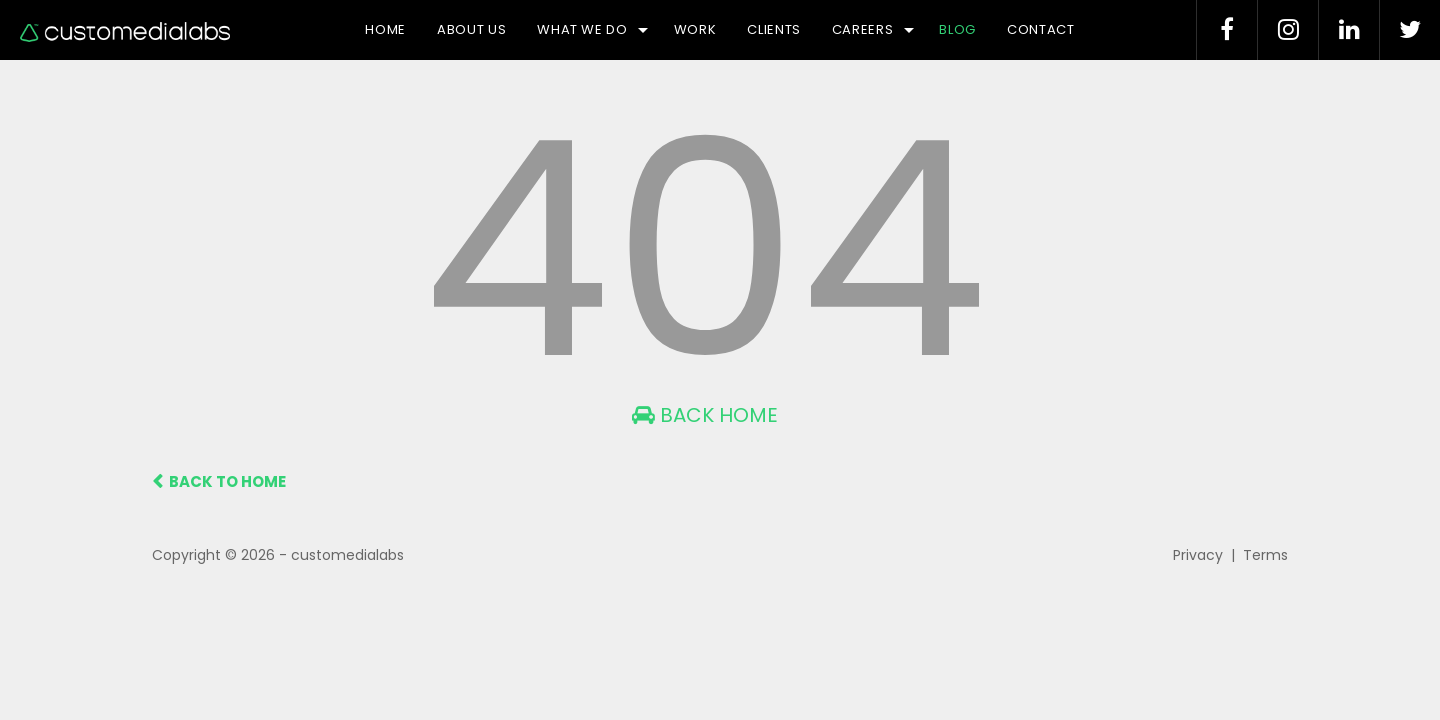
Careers (873, 29)
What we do (592, 29)
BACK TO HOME (219, 481)
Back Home (705, 415)
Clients (774, 29)
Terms (1265, 555)
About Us (471, 29)
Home (385, 29)
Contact (1041, 29)
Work (695, 29)
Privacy (1198, 555)
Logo (125, 31)
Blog (957, 29)
